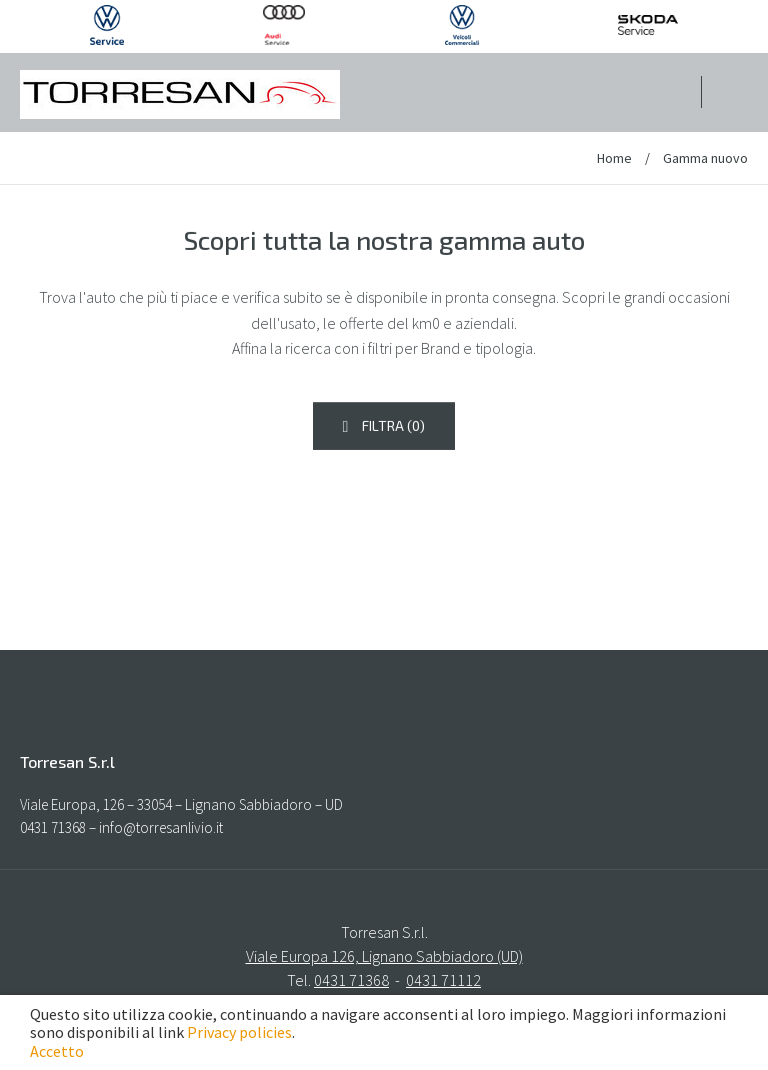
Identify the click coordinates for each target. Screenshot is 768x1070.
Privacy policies (239, 1032)
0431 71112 (443, 980)
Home (616, 158)
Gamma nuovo (705, 158)
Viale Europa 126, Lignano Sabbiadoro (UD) (384, 956)
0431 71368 (351, 980)
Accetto (57, 1051)
